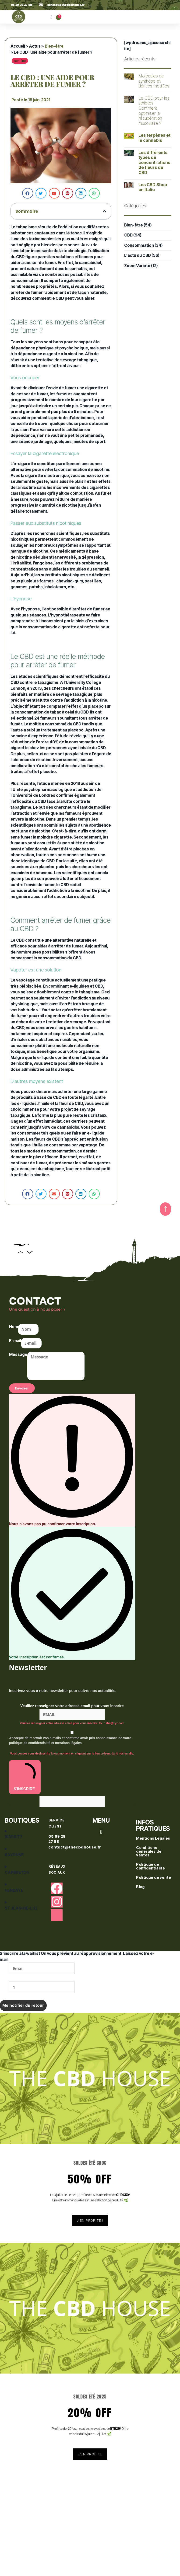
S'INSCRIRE (25, 1776)
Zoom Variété (137, 265)
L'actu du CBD (137, 255)
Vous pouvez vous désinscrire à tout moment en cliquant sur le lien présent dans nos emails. (72, 1753)
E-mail (15, 1340)
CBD (128, 235)
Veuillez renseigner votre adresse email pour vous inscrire (72, 1706)
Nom (13, 1326)
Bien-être (54, 46)
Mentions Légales (153, 1838)
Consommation (139, 245)
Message (18, 1354)
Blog (140, 1886)
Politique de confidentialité (151, 1866)
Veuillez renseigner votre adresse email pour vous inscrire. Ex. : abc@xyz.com (72, 1723)
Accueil (18, 46)
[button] (51, 16)
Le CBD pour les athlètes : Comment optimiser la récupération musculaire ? (153, 111)
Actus (35, 46)
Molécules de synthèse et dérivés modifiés (153, 80)
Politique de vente (153, 1877)
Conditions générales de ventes (148, 1851)
